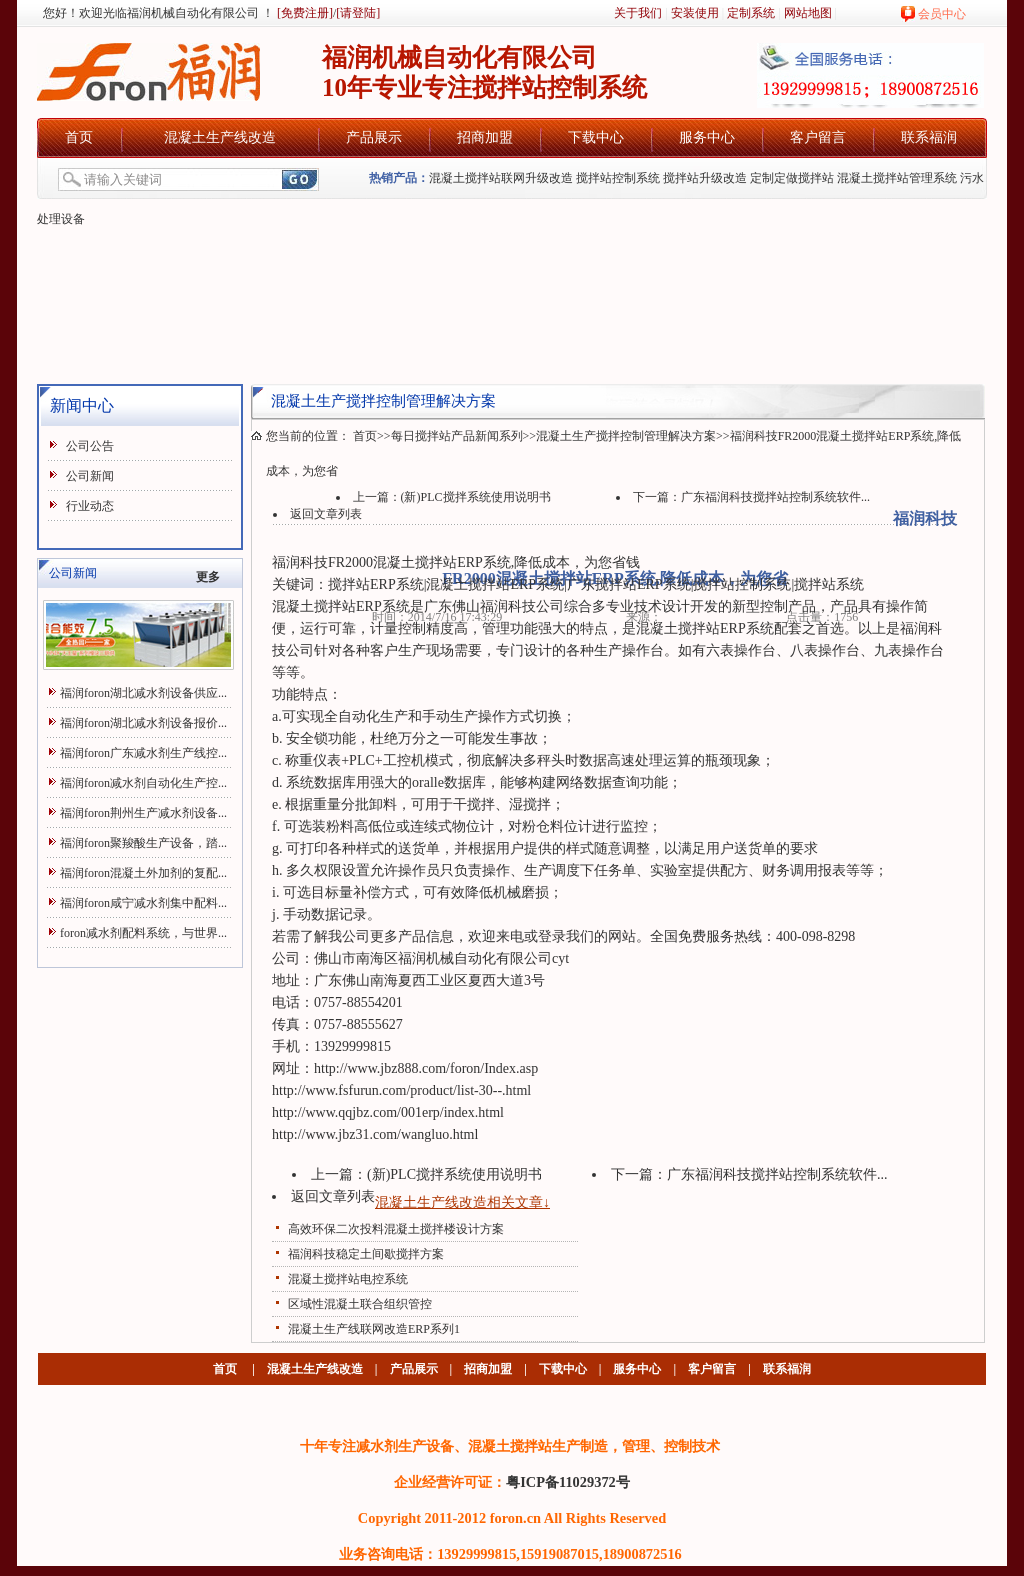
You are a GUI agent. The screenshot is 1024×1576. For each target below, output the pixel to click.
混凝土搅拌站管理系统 (897, 178)
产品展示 (374, 137)
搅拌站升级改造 (705, 178)
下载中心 (596, 137)
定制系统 (751, 13)
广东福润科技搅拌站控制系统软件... (775, 497)
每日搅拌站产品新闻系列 (457, 436)
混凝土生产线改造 (220, 137)
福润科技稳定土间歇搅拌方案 (366, 1254)
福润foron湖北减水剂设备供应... (143, 693)
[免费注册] (303, 13)
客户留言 (818, 137)
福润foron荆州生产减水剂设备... (143, 813)
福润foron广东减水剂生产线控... (143, 753)
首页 (79, 137)
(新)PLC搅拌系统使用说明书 (476, 497)
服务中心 (707, 137)
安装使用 (695, 13)
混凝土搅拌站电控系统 (348, 1279)
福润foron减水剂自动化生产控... (143, 783)
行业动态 (90, 506)
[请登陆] (358, 13)
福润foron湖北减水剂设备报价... (143, 723)
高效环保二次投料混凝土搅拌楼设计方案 (396, 1229)
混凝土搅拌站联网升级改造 (501, 178)
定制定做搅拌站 (792, 178)
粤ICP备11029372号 (568, 1482)
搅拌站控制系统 (618, 178)
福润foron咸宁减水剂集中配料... (143, 903)
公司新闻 (90, 476)
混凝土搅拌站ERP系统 (442, 562)
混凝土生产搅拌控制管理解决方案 (626, 436)
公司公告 (90, 446)
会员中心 (942, 14)
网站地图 (808, 13)
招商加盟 (485, 137)
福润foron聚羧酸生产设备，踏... (143, 843)
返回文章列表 (326, 514)
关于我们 (638, 13)
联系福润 (929, 137)
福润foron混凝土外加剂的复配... (143, 873)
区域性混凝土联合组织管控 (360, 1304)
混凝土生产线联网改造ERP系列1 (374, 1329)
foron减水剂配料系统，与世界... (143, 933)
